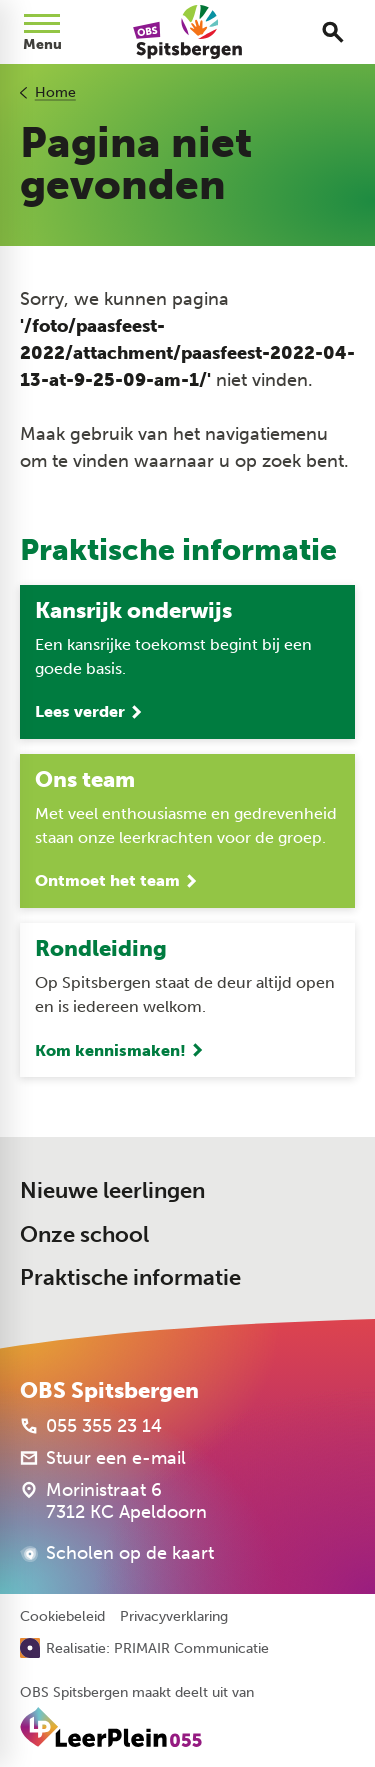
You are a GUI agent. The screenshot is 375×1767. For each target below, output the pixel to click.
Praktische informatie (130, 1277)
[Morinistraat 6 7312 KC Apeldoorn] (113, 1501)
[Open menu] (42, 32)
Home (55, 92)
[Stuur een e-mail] (103, 1458)
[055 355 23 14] (91, 1426)
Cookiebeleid (62, 1617)
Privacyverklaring (174, 1617)
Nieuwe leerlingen (112, 1190)
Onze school (84, 1234)
